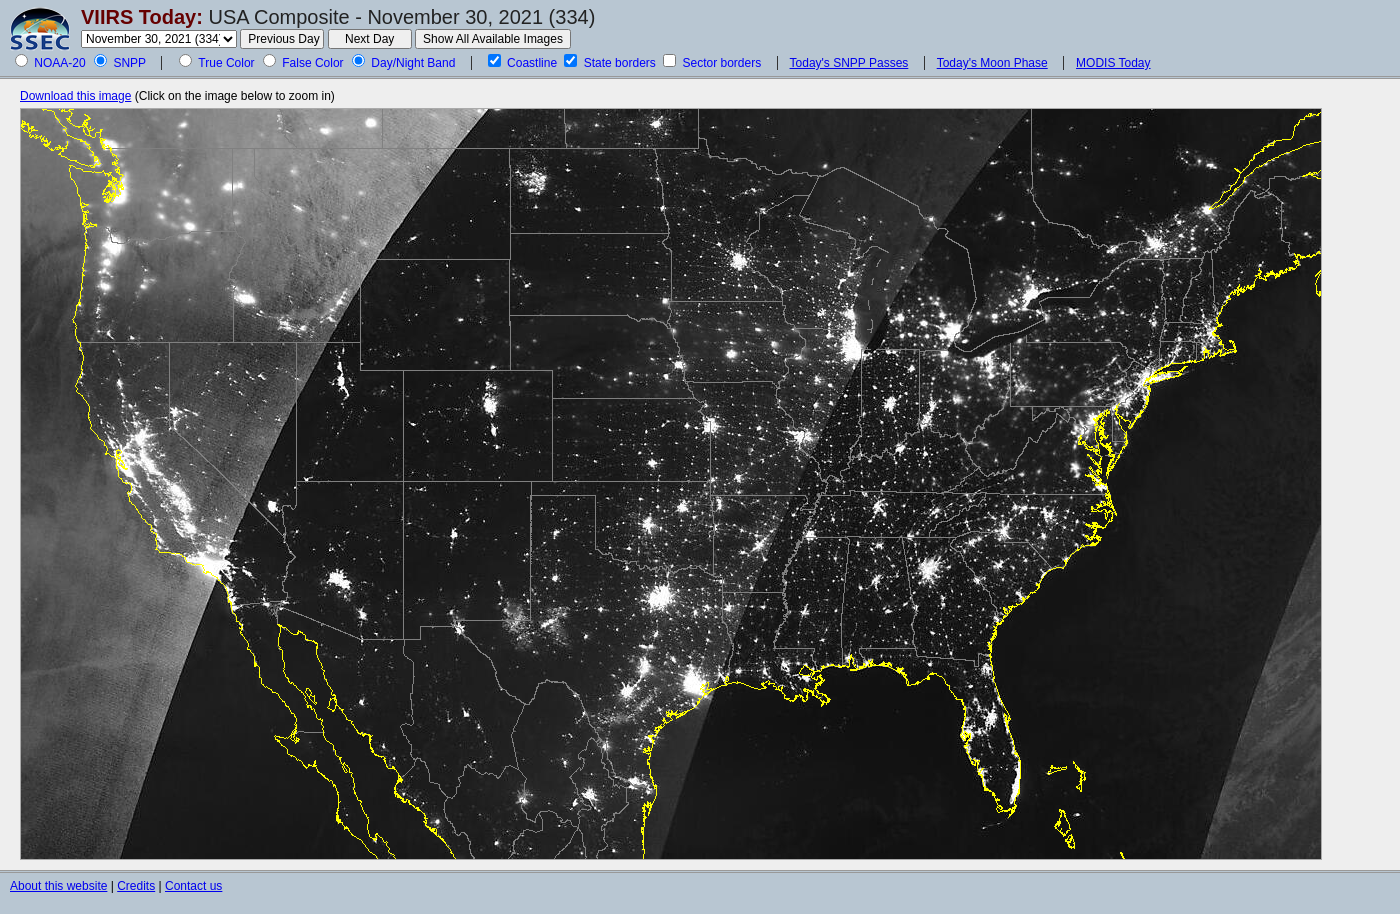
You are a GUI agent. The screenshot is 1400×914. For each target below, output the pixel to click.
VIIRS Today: (142, 17)
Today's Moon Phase (992, 63)
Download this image (75, 96)
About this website (58, 886)
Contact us (193, 886)
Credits (136, 886)
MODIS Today (1113, 63)
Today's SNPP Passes (849, 63)
